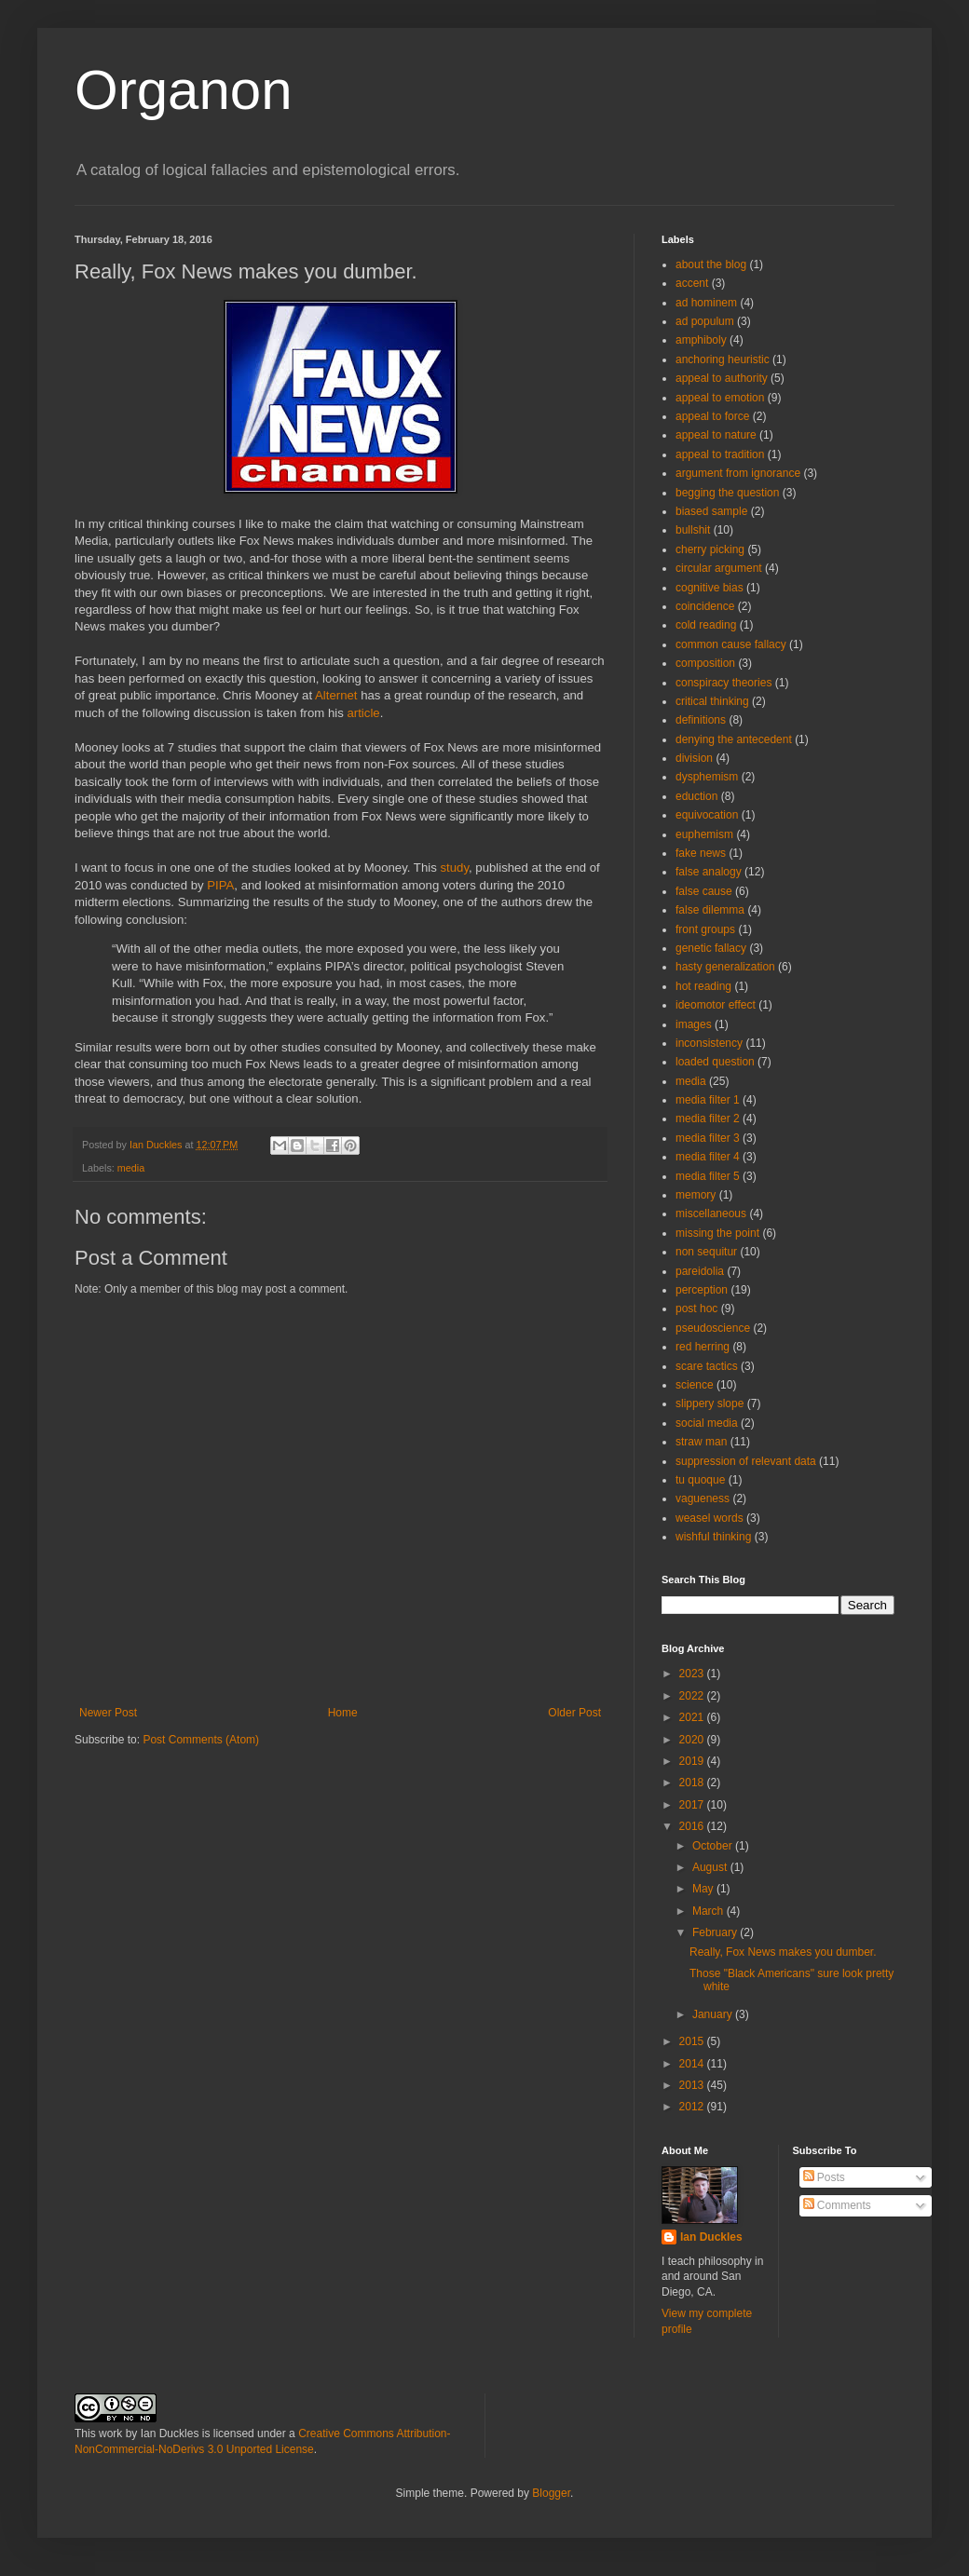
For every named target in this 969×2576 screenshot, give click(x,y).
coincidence (705, 606)
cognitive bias (710, 587)
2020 (693, 1739)
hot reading (703, 986)
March (709, 1911)
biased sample (711, 511)
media (130, 1167)
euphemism (704, 834)
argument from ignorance (738, 473)
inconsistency (709, 1043)
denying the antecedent (734, 739)
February (716, 1932)
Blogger (551, 2493)
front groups (705, 929)
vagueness (703, 1498)
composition (705, 663)
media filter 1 (708, 1099)
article (363, 713)
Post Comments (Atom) (201, 1739)
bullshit (693, 529)
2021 (693, 1717)
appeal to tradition (720, 454)
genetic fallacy (711, 948)
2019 (693, 1761)
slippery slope (710, 1403)
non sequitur (706, 1251)
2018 (693, 1782)
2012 (693, 2106)
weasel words (710, 1518)
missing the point (717, 1233)
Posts (824, 2177)
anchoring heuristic (723, 359)
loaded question (715, 1061)
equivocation (707, 814)
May (704, 1888)
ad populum (705, 321)
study (454, 867)
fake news (701, 853)
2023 (693, 1673)
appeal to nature (716, 434)
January (713, 2014)
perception (702, 1289)
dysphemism (707, 776)
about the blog (711, 264)
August (711, 1867)
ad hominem (706, 302)
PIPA (220, 885)
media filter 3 (708, 1138)
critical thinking (712, 701)
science (695, 1384)
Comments (837, 2205)
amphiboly (701, 339)
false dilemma (710, 909)
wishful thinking (713, 1536)
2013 (693, 2085)
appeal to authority (722, 378)
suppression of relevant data (746, 1461)
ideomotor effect (716, 1004)
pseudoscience (713, 1328)
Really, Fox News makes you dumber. (783, 1952)
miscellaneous (711, 1213)
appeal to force (712, 416)
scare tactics (707, 1366)
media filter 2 (708, 1118)
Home (343, 1712)
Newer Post (108, 1712)
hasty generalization (725, 966)
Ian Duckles (711, 2237)
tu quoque (700, 1479)
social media (707, 1423)
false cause (704, 891)
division (694, 758)
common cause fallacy (731, 644)
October (713, 1845)
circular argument (719, 568)
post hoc (696, 1308)
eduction (696, 796)
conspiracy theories (723, 682)
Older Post (574, 1712)
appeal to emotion (720, 397)
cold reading (706, 624)
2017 (693, 1804)
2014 (693, 2063)
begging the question (727, 492)
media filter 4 (708, 1156)
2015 (693, 2041)
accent (692, 283)
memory (696, 1194)
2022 (693, 1695)
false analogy (709, 871)
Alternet (338, 695)
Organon (184, 90)
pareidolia (700, 1271)
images (694, 1024)
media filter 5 (708, 1176)
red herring (703, 1346)
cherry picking (710, 549)
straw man (701, 1441)
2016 (693, 1826)
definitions (701, 719)
